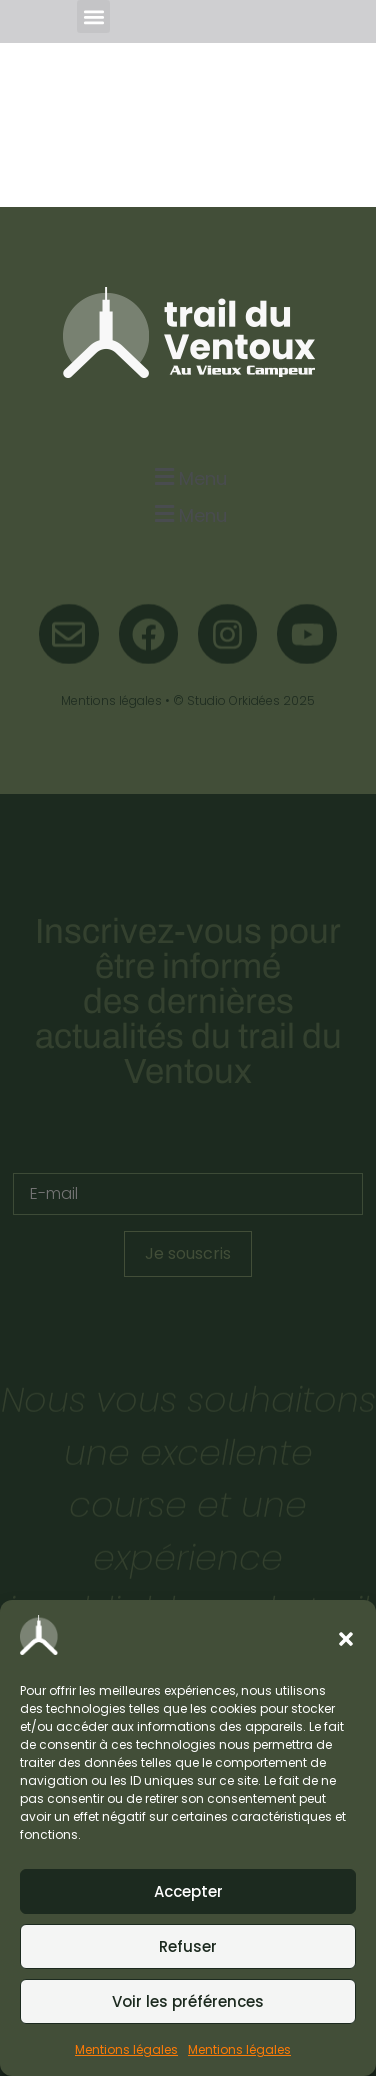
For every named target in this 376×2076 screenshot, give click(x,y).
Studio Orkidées (233, 700)
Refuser (188, 1946)
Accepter (188, 1891)
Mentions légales (126, 2049)
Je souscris (188, 1253)
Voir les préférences (188, 2001)
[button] (346, 1639)
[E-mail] (188, 1194)
